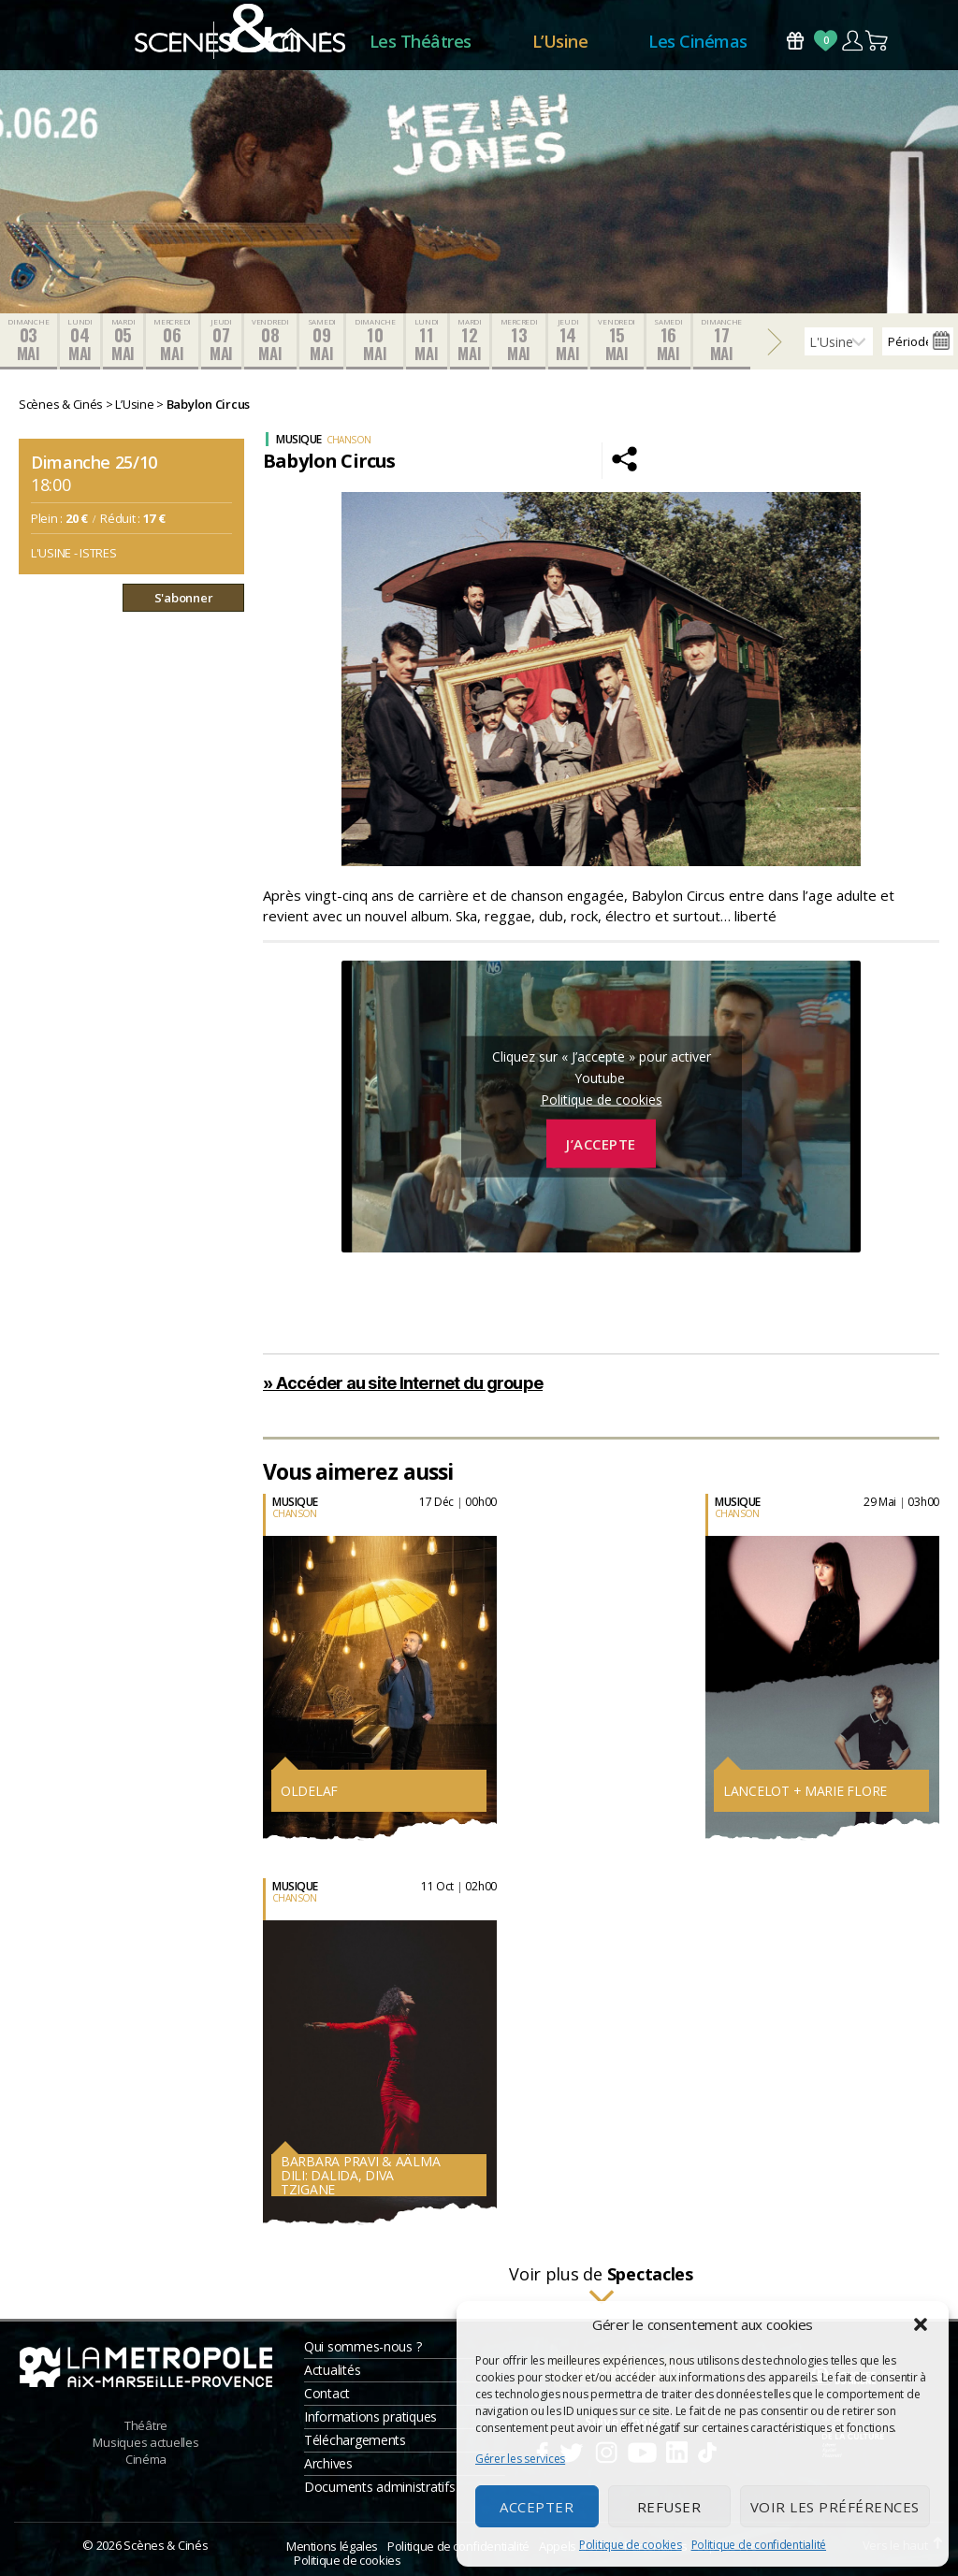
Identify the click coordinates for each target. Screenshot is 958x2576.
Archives (328, 2463)
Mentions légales (332, 2546)
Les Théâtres (421, 41)
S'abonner (183, 597)
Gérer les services (520, 2459)
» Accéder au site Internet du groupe (403, 1383)
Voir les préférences (835, 2506)
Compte (852, 40)
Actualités (332, 2370)
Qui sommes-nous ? (362, 2346)
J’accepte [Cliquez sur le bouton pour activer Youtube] (601, 1143)
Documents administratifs (380, 2487)
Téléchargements (355, 2440)
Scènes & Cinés (165, 2545)
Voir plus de (601, 2286)
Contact (327, 2393)
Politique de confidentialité (758, 2545)
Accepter (536, 2506)
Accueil (291, 41)
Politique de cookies (630, 2545)
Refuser (669, 2506)
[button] (920, 2324)
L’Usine (560, 41)
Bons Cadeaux (795, 40)
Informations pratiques (370, 2416)
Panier (878, 40)
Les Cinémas (698, 41)
